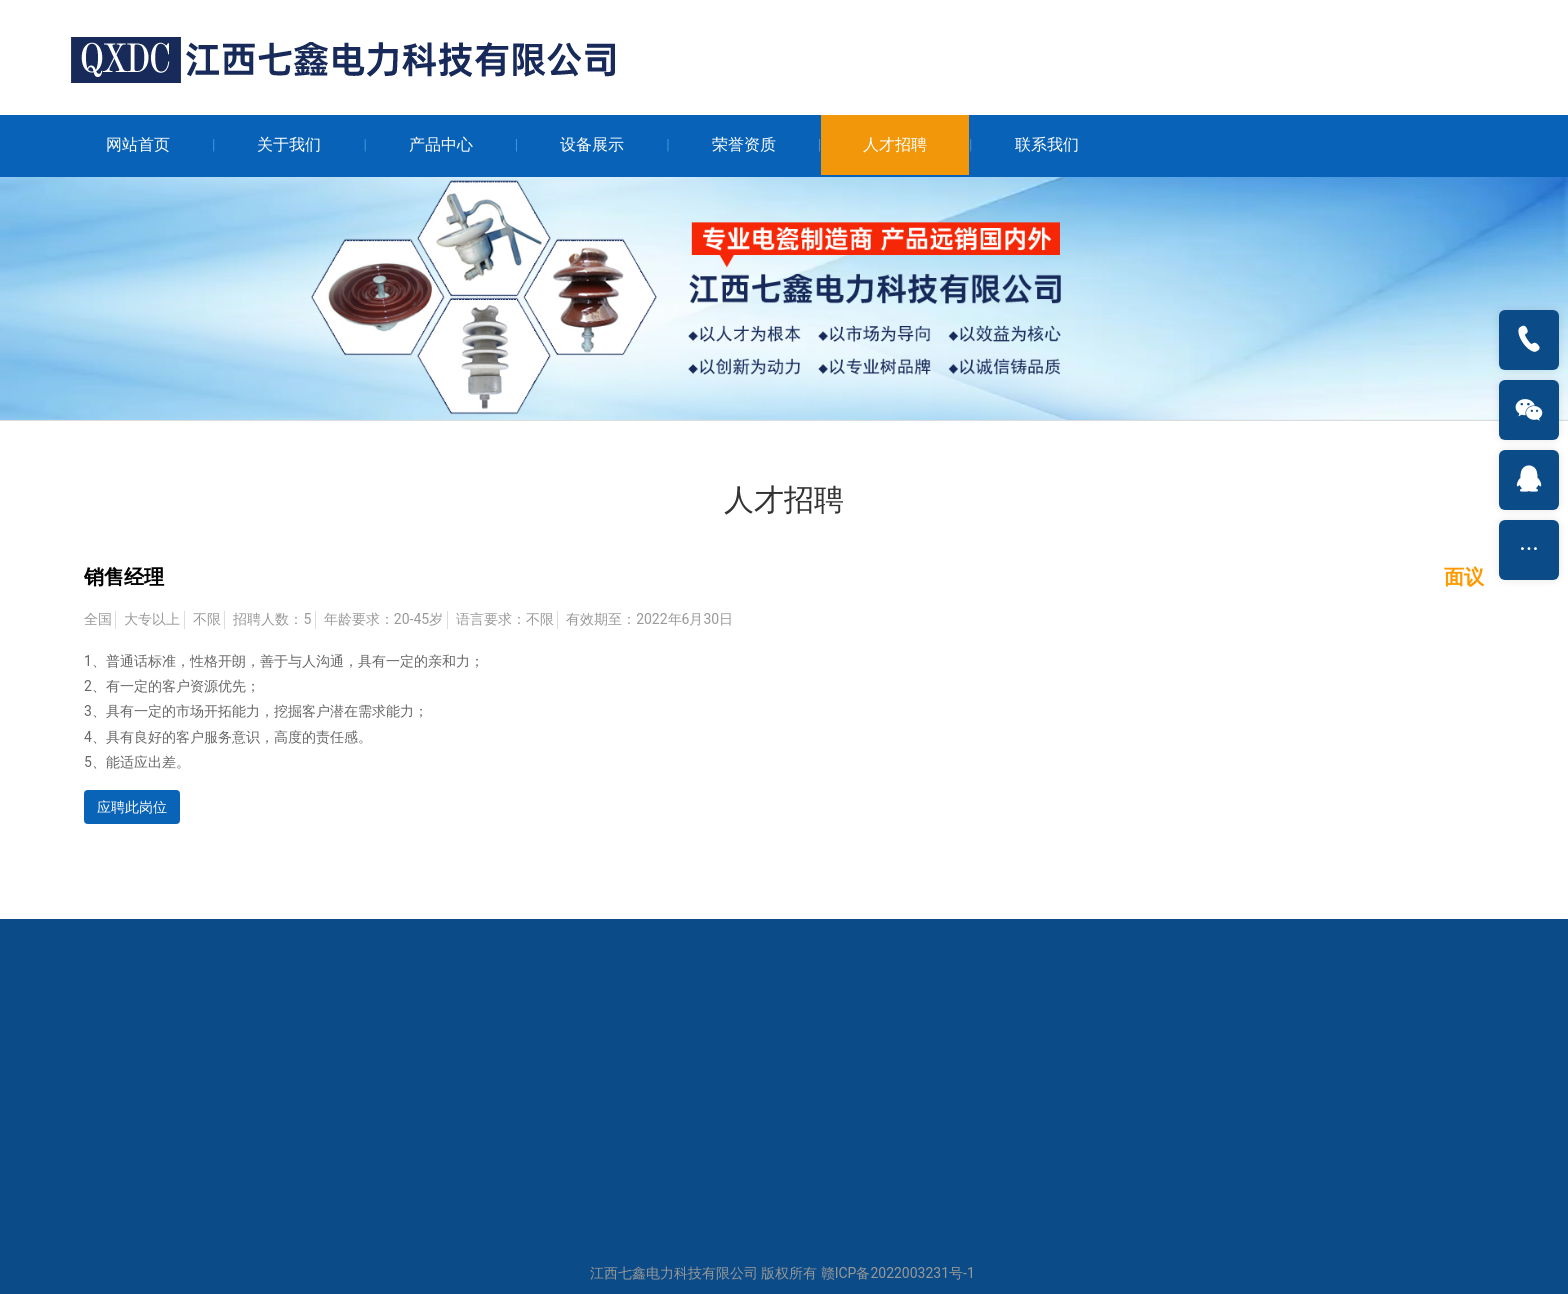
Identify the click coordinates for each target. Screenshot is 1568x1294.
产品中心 (441, 144)
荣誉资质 (744, 144)
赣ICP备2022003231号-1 (898, 1273)
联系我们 (1047, 144)
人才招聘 (895, 144)
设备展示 (592, 144)
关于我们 (289, 144)
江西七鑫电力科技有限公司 (674, 1273)
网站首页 (138, 144)
